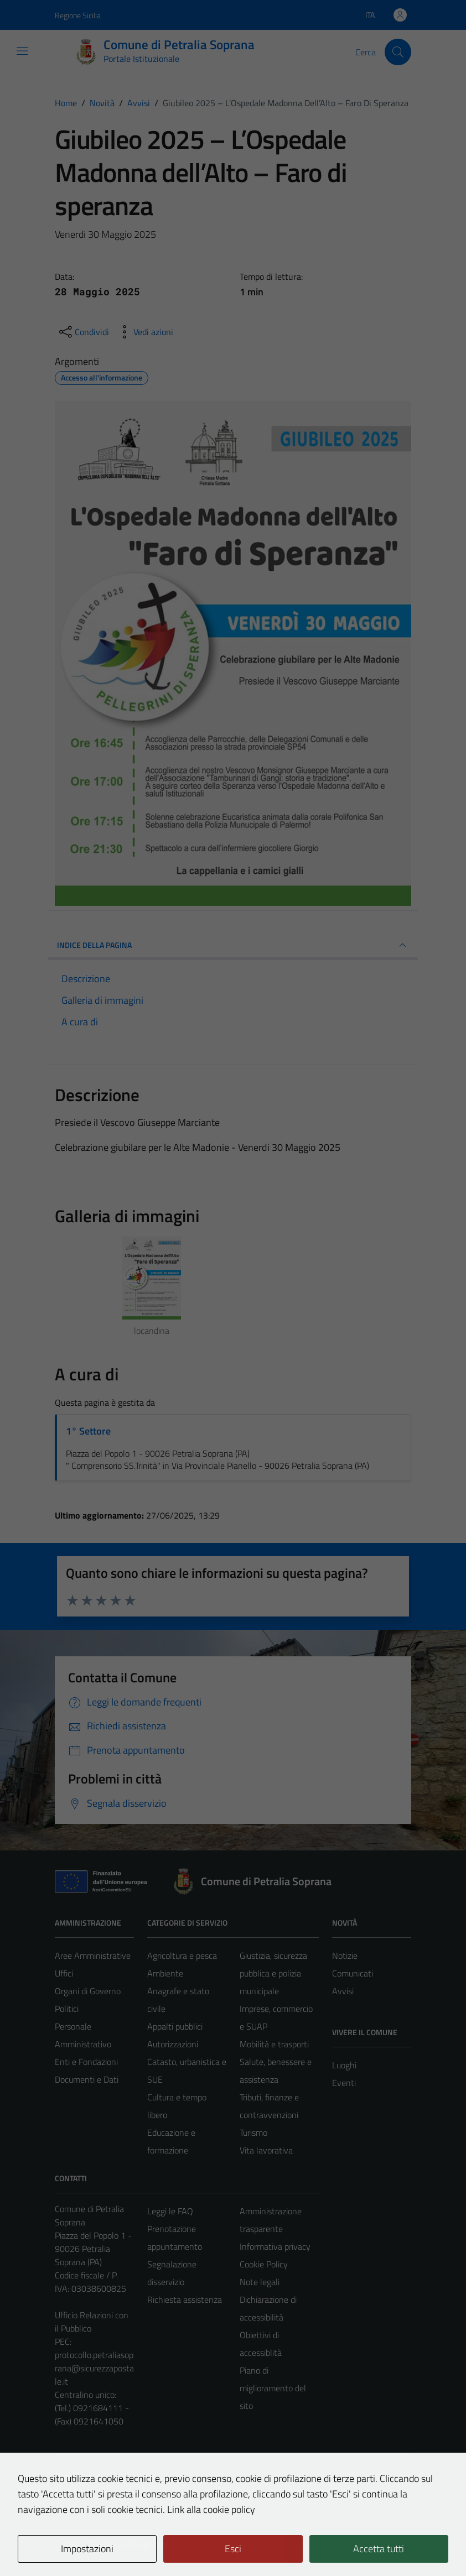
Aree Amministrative (93, 1955)
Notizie (345, 1955)
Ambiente (165, 1973)
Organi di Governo (88, 1991)
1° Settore (88, 1430)
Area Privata (77, 2474)
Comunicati (352, 1973)
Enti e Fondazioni (86, 2061)
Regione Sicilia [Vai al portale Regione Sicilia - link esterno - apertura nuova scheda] (78, 15)
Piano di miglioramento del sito (273, 2388)
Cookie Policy (264, 2264)
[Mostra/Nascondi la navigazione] (22, 51)
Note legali (259, 2281)
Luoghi (344, 2065)
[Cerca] (398, 52)
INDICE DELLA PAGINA (233, 945)
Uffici (64, 1973)
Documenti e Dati (86, 2079)
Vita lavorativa (266, 2150)
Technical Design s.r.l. (130, 2544)
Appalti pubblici (175, 2026)
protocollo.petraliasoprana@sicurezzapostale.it (94, 2368)
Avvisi (343, 1991)
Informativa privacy (275, 2246)
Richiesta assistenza (184, 2299)
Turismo (253, 2132)
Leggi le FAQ (170, 2211)
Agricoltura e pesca (182, 1955)
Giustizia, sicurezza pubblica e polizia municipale (273, 1973)
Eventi (344, 2082)
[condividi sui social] (83, 332)
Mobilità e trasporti (274, 2044)
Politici (67, 2008)
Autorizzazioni (172, 2044)
